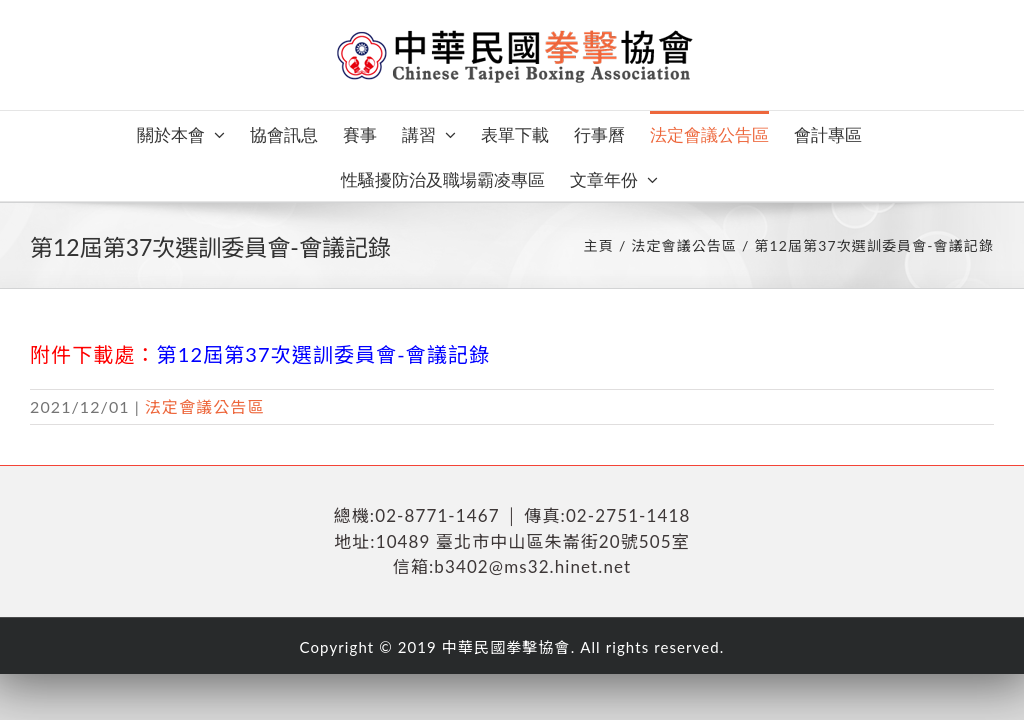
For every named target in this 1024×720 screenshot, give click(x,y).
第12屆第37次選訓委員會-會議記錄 (324, 354)
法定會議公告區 (205, 406)
